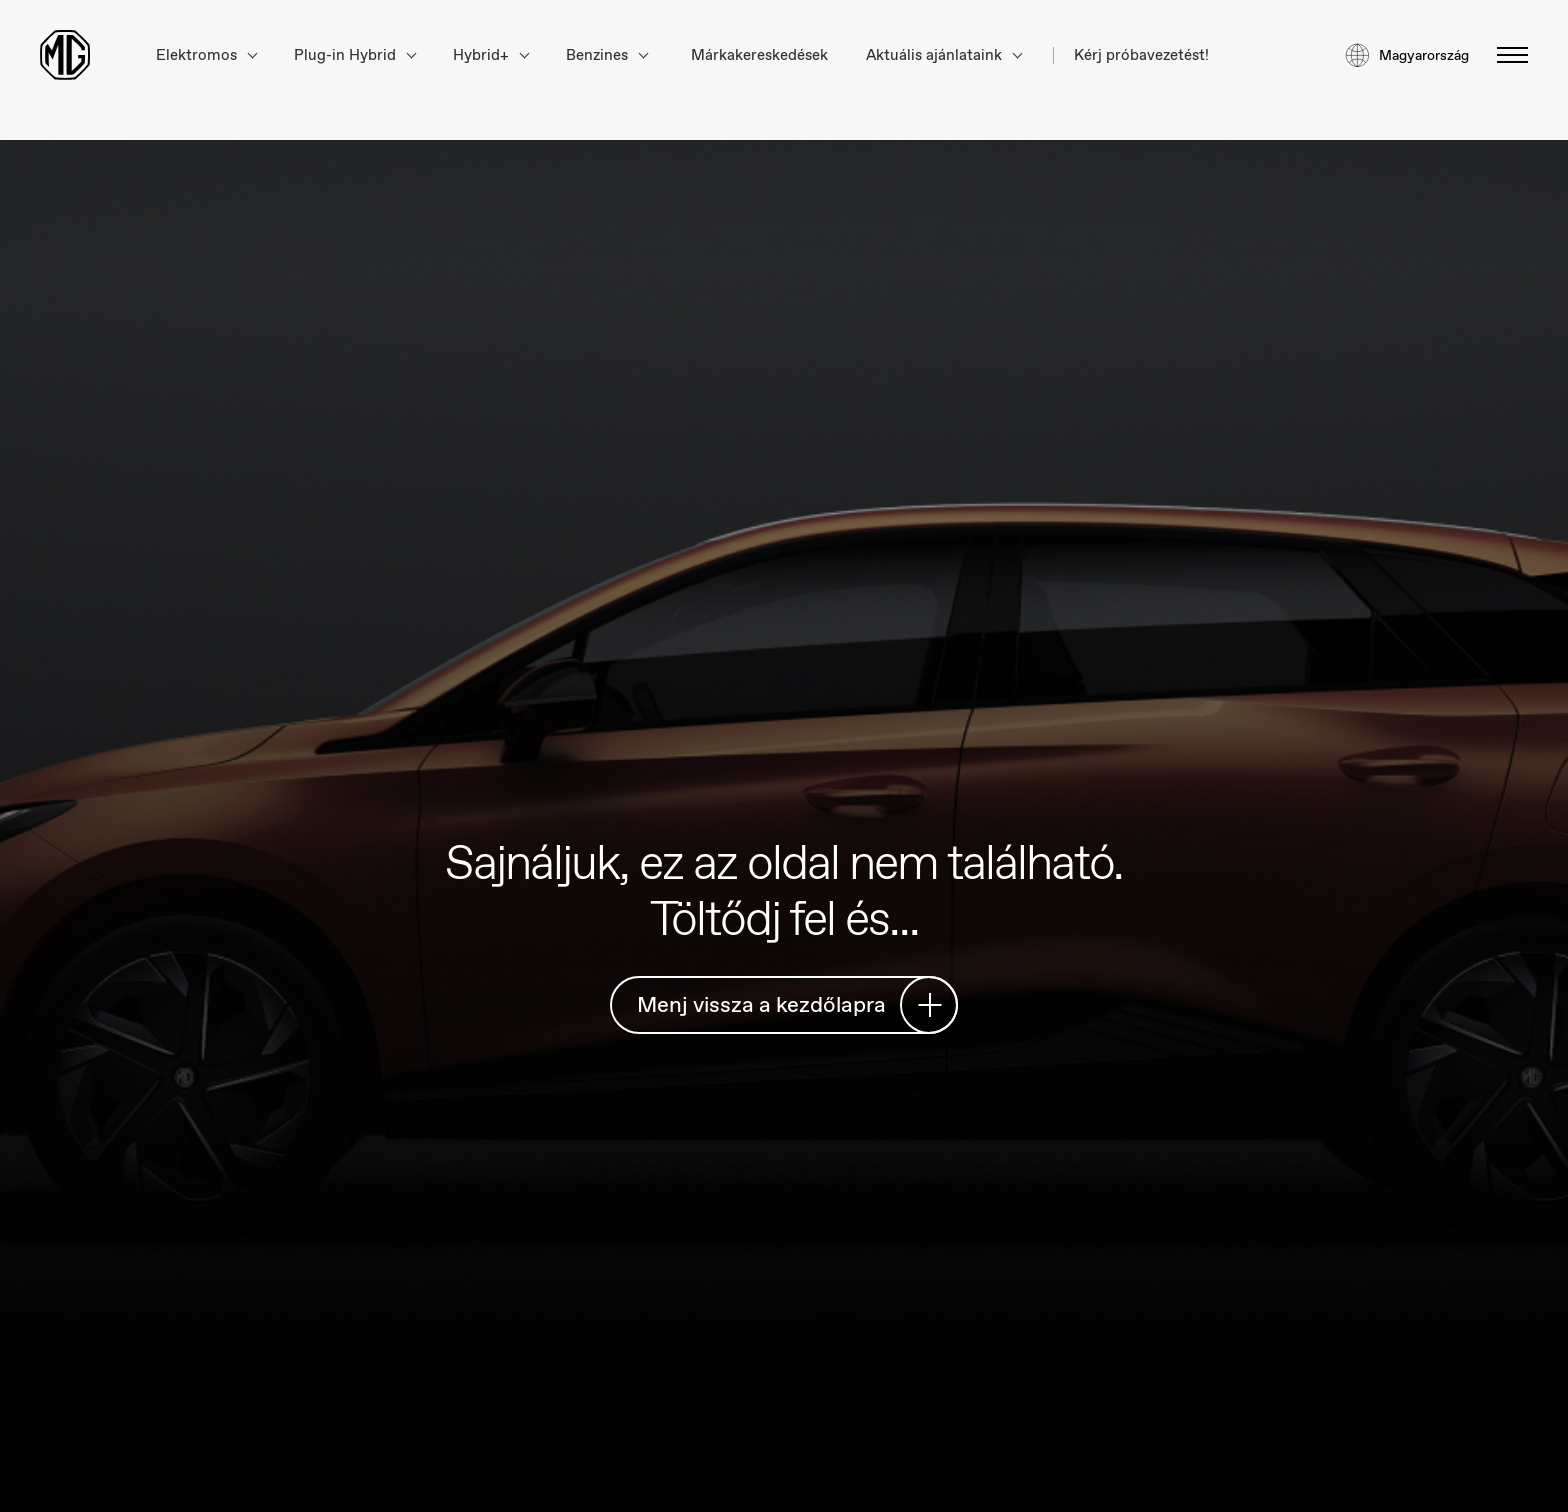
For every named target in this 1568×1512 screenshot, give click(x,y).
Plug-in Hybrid (355, 55)
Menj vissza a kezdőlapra (789, 1004)
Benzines (607, 55)
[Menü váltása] (1506, 55)
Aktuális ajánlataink (944, 55)
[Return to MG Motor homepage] (65, 55)
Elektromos (206, 55)
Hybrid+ (491, 55)
